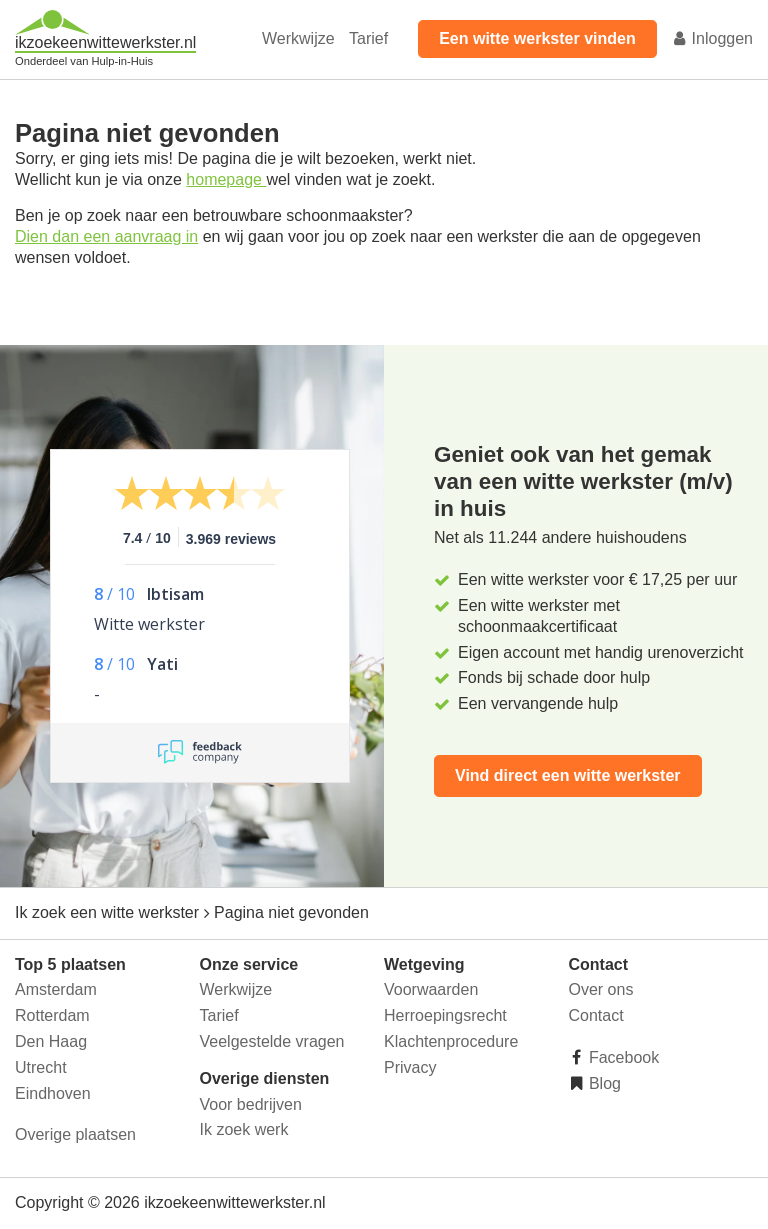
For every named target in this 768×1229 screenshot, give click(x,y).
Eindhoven (53, 1093)
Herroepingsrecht (445, 1015)
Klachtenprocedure (451, 1041)
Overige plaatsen (75, 1134)
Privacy (410, 1067)
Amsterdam (56, 989)
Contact (596, 1015)
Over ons (601, 989)
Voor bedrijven (251, 1104)
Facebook (622, 1057)
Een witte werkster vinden (537, 38)
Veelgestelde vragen (272, 1041)
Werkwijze (298, 38)
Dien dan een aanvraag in (106, 236)
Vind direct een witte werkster (568, 775)
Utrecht (41, 1067)
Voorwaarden (431, 989)
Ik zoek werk (244, 1129)
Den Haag (51, 1041)
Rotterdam (52, 1015)
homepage (226, 179)
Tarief (368, 38)
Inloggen (712, 38)
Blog (603, 1083)
